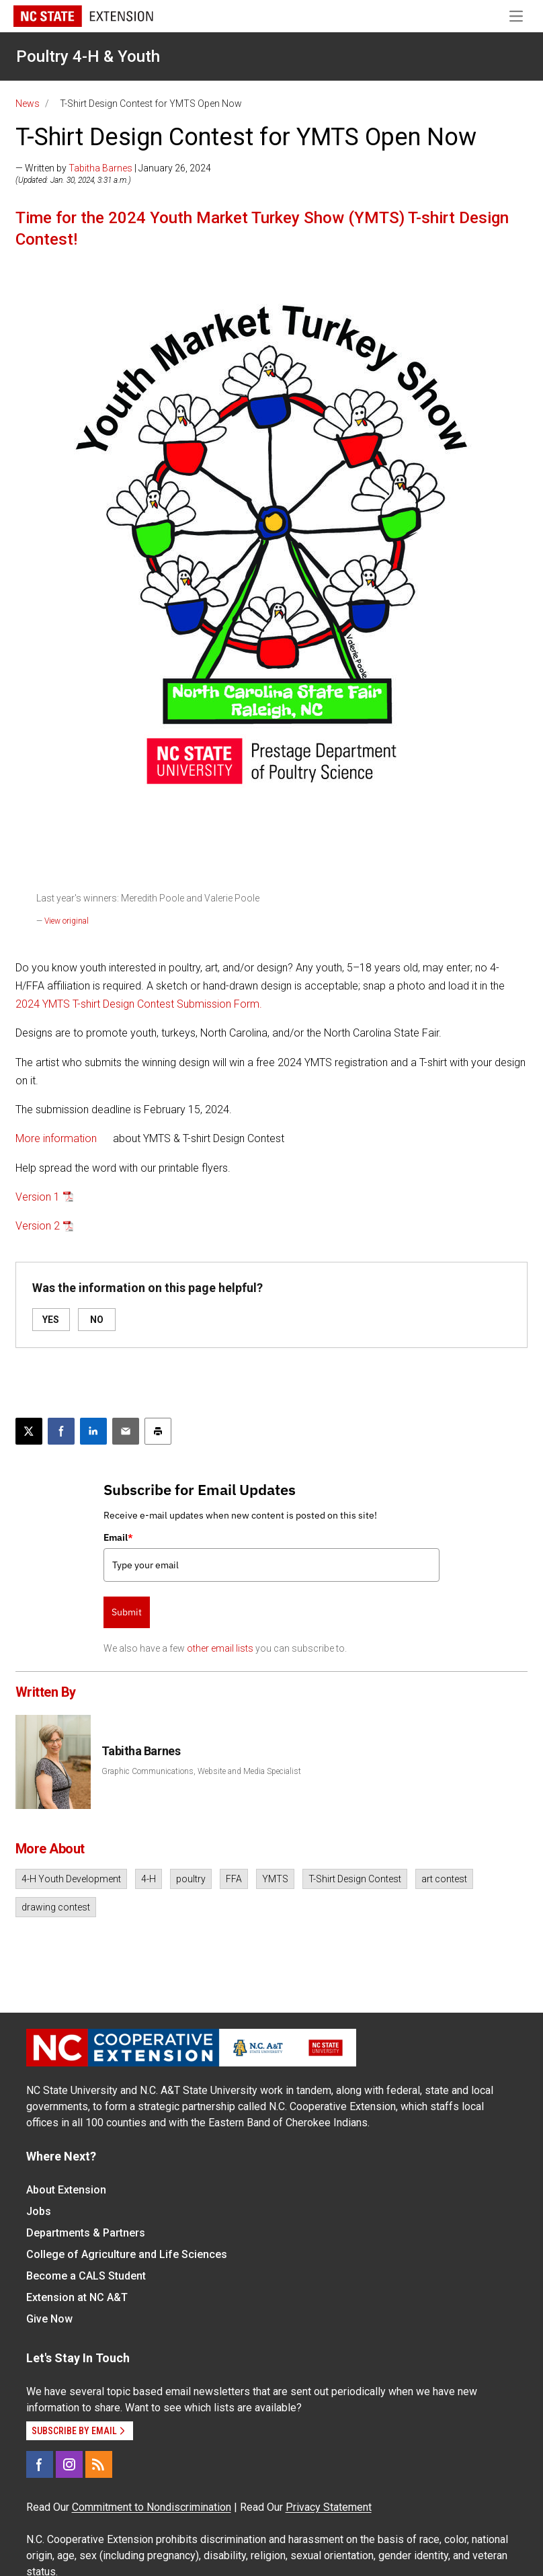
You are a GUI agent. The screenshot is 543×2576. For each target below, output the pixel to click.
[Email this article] (125, 1431)
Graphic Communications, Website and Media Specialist (201, 1771)
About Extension (66, 2189)
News (27, 103)
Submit (127, 1612)
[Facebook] (39, 2464)
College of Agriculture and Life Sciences (126, 2254)
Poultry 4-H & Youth (88, 56)
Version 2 (37, 1225)
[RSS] (98, 2464)
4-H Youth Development (71, 1879)
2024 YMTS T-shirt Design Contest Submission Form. (138, 1004)
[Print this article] (157, 1431)
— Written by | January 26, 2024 (113, 168)
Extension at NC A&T (77, 2297)
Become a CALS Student (86, 2275)
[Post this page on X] (28, 1431)
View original (66, 921)
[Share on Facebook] (61, 1431)
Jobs (38, 2211)
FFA (234, 1879)
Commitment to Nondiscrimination (151, 2507)
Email (118, 1537)
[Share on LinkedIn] (93, 1431)
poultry (191, 1879)
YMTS (275, 1879)
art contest (444, 1879)
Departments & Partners (85, 2232)
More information (56, 1138)
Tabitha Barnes (100, 168)
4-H (148, 1879)
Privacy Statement (329, 2507)
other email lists (220, 1648)
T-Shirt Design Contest (354, 1879)
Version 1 (37, 1197)
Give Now (49, 2318)
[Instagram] (69, 2464)
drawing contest (56, 1907)
